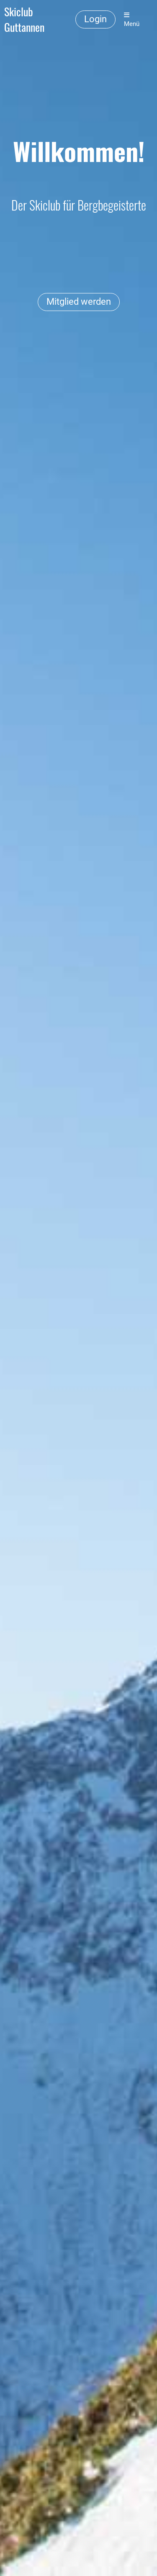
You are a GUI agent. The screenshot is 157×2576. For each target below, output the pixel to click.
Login (95, 19)
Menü (131, 20)
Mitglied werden (78, 301)
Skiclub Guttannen (24, 19)
